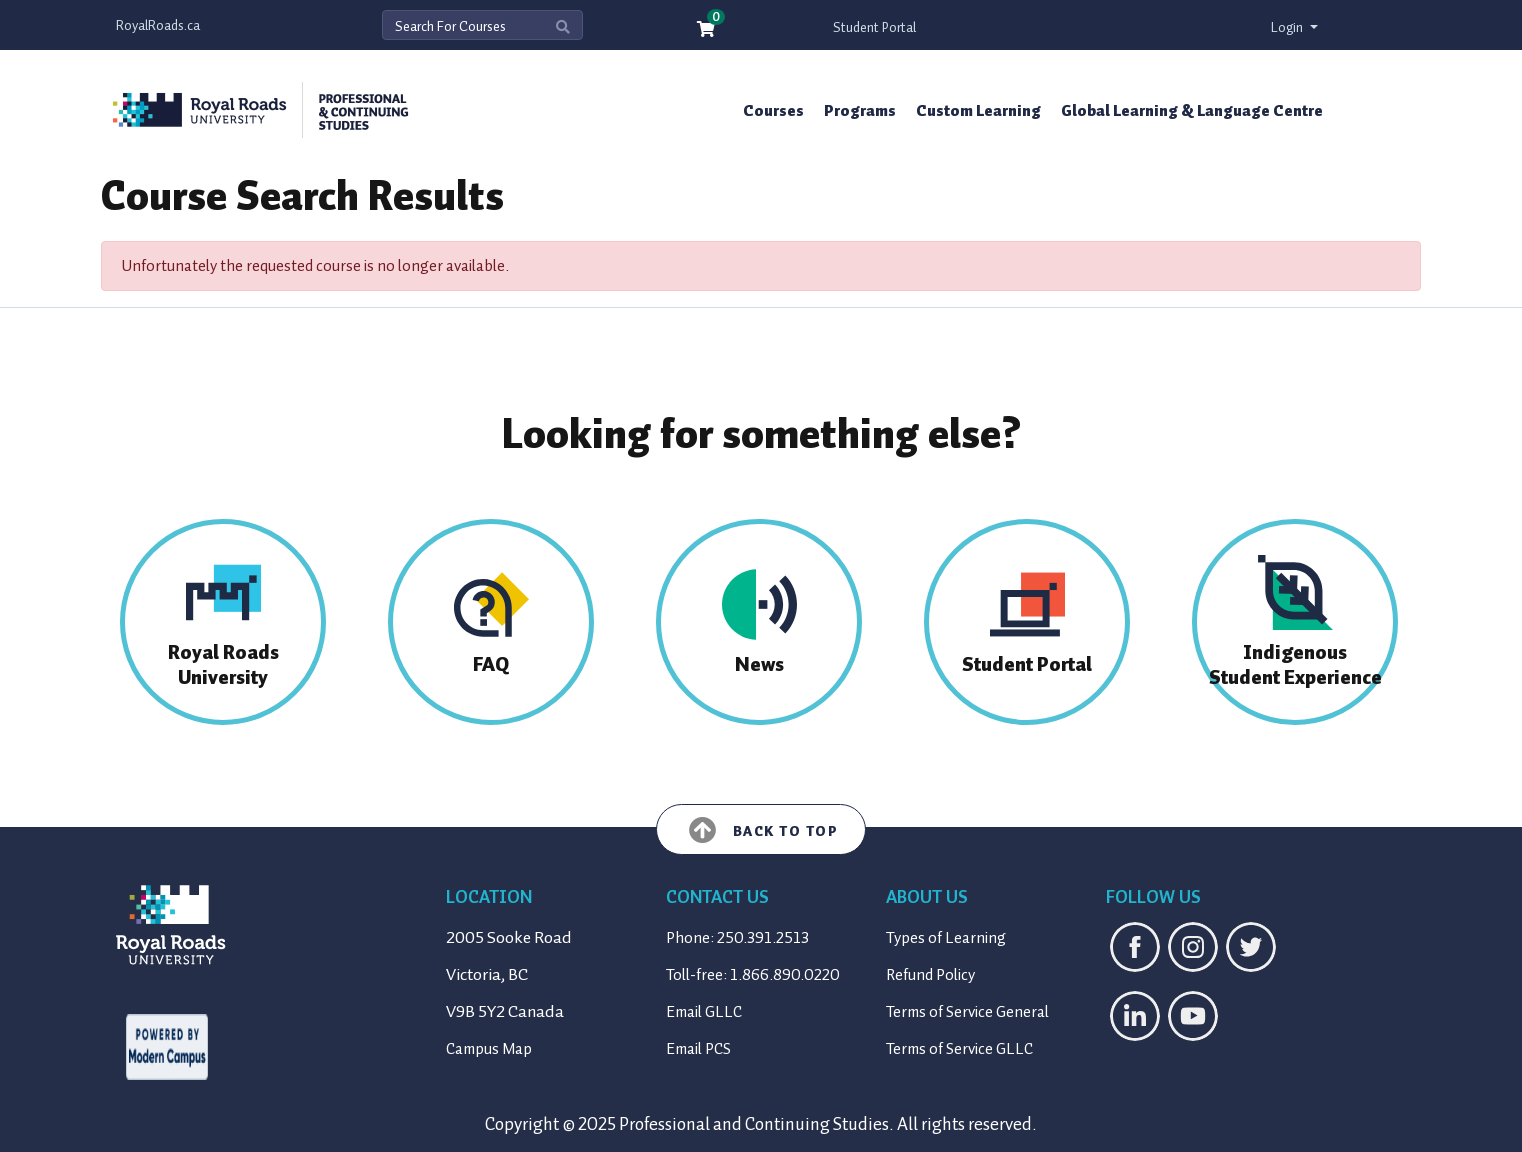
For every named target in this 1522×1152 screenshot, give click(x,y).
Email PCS (698, 1049)
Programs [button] (860, 111)
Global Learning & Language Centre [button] (1192, 111)
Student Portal (874, 27)
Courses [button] (773, 111)
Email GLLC (704, 1012)
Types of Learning (946, 938)
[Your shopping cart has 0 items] (707, 30)
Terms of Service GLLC (959, 1049)
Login (1288, 27)
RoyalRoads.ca (158, 25)
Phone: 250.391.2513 (737, 938)
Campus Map (489, 1049)
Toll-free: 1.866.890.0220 (753, 975)
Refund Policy (930, 975)
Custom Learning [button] (978, 111)
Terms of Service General (967, 1012)
